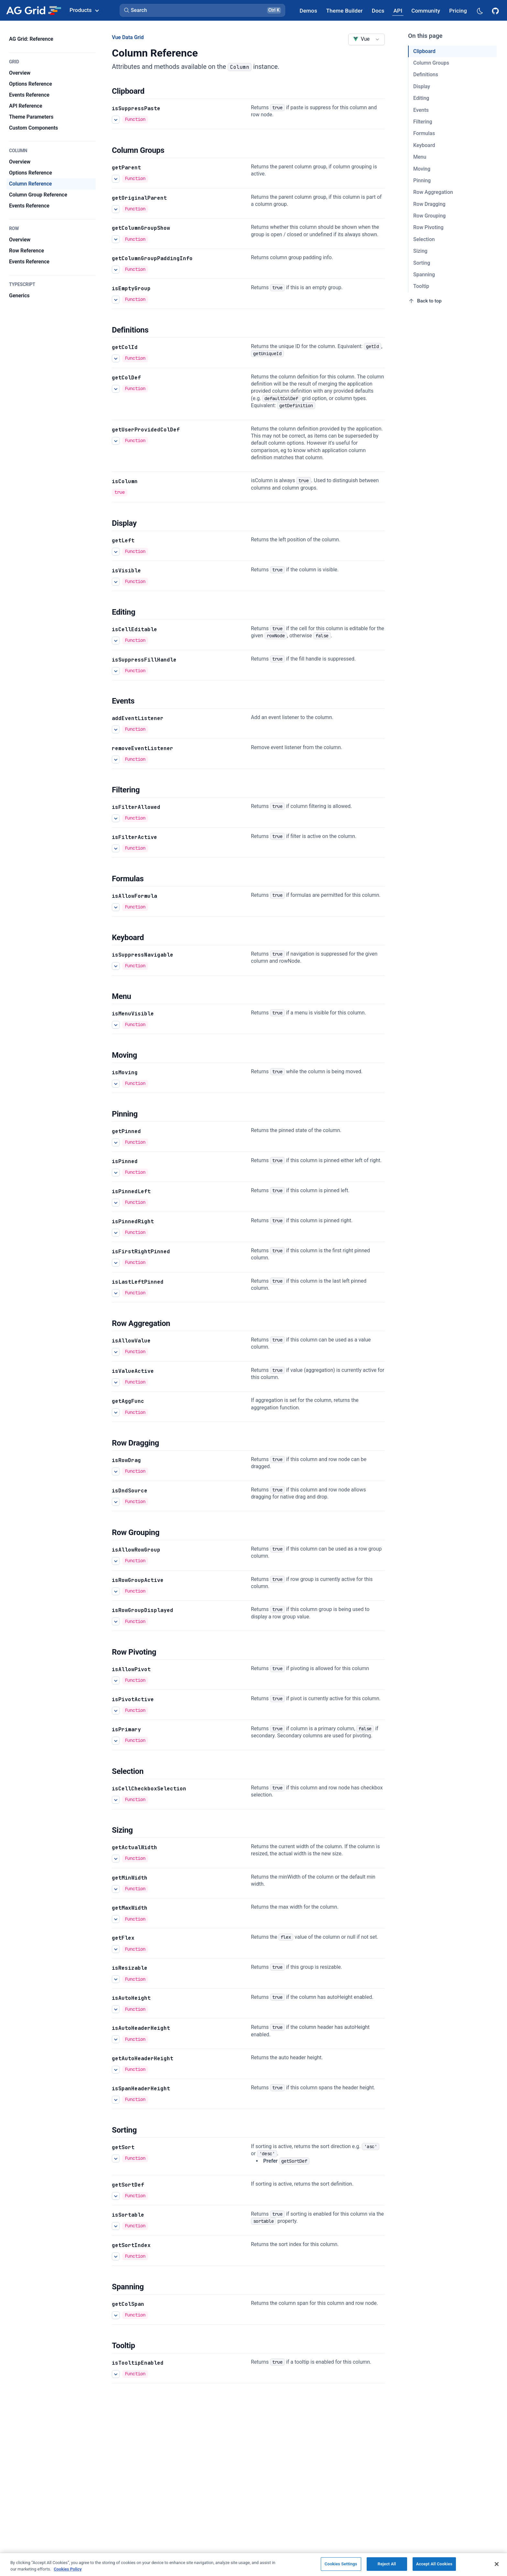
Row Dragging (429, 204)
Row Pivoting (428, 227)
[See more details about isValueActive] (116, 1382)
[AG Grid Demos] (308, 10)
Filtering (422, 122)
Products (84, 10)
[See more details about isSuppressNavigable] (116, 966)
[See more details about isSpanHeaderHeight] (116, 2100)
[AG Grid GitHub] (496, 10)
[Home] (33, 10)
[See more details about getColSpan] (116, 2315)
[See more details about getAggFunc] (116, 1412)
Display (421, 86)
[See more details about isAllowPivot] (116, 1680)
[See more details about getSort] (116, 2158)
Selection (424, 239)
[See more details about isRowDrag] (116, 1471)
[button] (202, 10)
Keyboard (424, 145)
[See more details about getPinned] (116, 1142)
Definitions (425, 74)
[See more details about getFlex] (116, 1949)
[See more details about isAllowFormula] (116, 907)
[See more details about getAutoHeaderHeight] (116, 2069)
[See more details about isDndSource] (116, 1502)
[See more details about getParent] (116, 178)
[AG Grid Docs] (378, 10)
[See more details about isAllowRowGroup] (116, 1561)
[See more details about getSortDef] (116, 2196)
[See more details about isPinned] (116, 1172)
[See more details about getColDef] (116, 388)
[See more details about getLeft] (116, 552)
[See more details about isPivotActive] (116, 1710)
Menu (419, 157)
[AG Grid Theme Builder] (344, 10)
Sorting (421, 263)
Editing (421, 98)
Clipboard (424, 51)
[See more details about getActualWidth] (116, 1858)
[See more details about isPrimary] (116, 1740)
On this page (425, 35)
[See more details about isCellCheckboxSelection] (116, 1799)
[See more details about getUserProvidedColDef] (116, 440)
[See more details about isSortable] (116, 2226)
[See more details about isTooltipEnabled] (116, 2374)
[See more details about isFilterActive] (116, 848)
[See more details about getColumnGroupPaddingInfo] (116, 269)
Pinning (422, 180)
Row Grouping (429, 216)
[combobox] (366, 39)
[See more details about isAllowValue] (116, 1352)
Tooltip (421, 286)
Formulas (424, 133)
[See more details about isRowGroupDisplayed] (116, 1621)
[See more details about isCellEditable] (116, 640)
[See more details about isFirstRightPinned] (116, 1263)
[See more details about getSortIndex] (116, 2256)
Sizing (420, 251)
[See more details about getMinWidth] (116, 1889)
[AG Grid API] (398, 10)
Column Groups (431, 63)
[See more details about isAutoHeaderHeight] (116, 2039)
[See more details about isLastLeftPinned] (116, 1293)
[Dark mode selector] (479, 10)
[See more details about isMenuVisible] (116, 1025)
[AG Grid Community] (426, 10)
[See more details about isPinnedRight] (116, 1232)
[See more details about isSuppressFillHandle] (116, 670)
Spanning (424, 274)
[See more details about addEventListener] (116, 729)
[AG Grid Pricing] (458, 10)
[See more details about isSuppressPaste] (116, 119)
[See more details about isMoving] (116, 1083)
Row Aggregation (433, 192)
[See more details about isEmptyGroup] (116, 299)
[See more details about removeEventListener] (116, 759)
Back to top (425, 301)
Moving (421, 169)
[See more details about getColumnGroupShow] (116, 239)
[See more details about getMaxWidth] (116, 1919)
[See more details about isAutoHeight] (116, 2009)
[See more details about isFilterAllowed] (116, 818)
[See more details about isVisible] (116, 582)
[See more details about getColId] (116, 358)
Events (421, 110)
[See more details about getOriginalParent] (116, 209)
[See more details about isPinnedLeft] (116, 1202)
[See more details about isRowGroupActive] (116, 1591)
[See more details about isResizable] (116, 1979)
